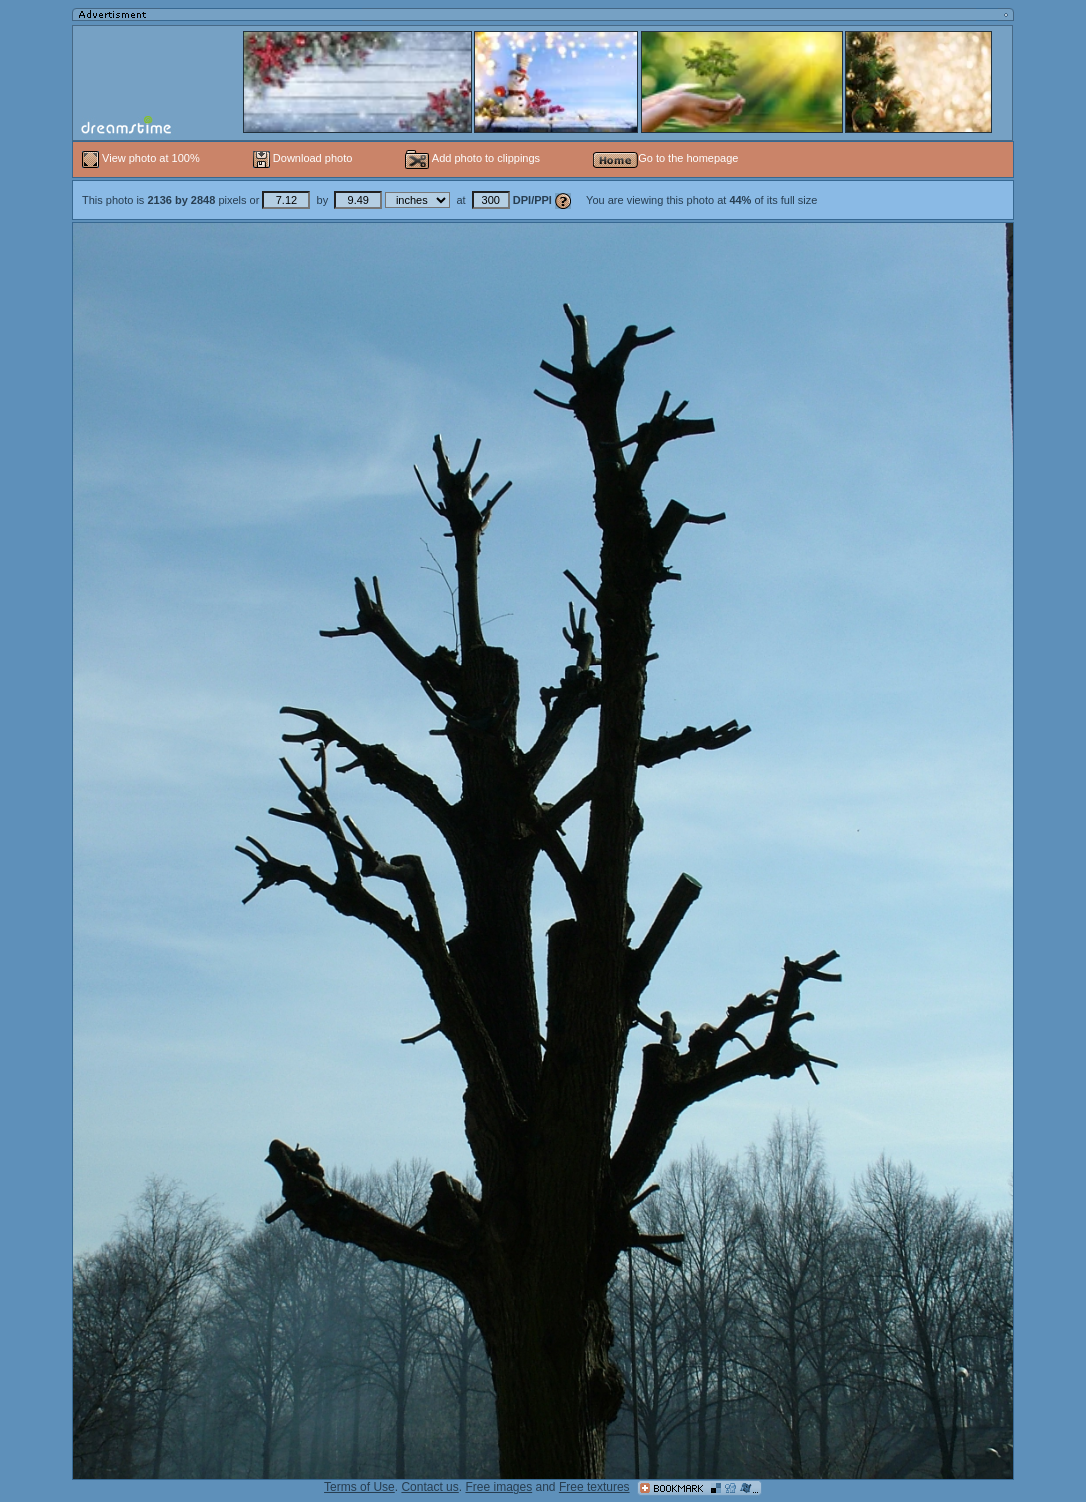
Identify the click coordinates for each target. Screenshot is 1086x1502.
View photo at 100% (142, 158)
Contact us (429, 1487)
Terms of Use (359, 1487)
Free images (498, 1487)
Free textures (594, 1487)
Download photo (303, 158)
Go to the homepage (665, 158)
